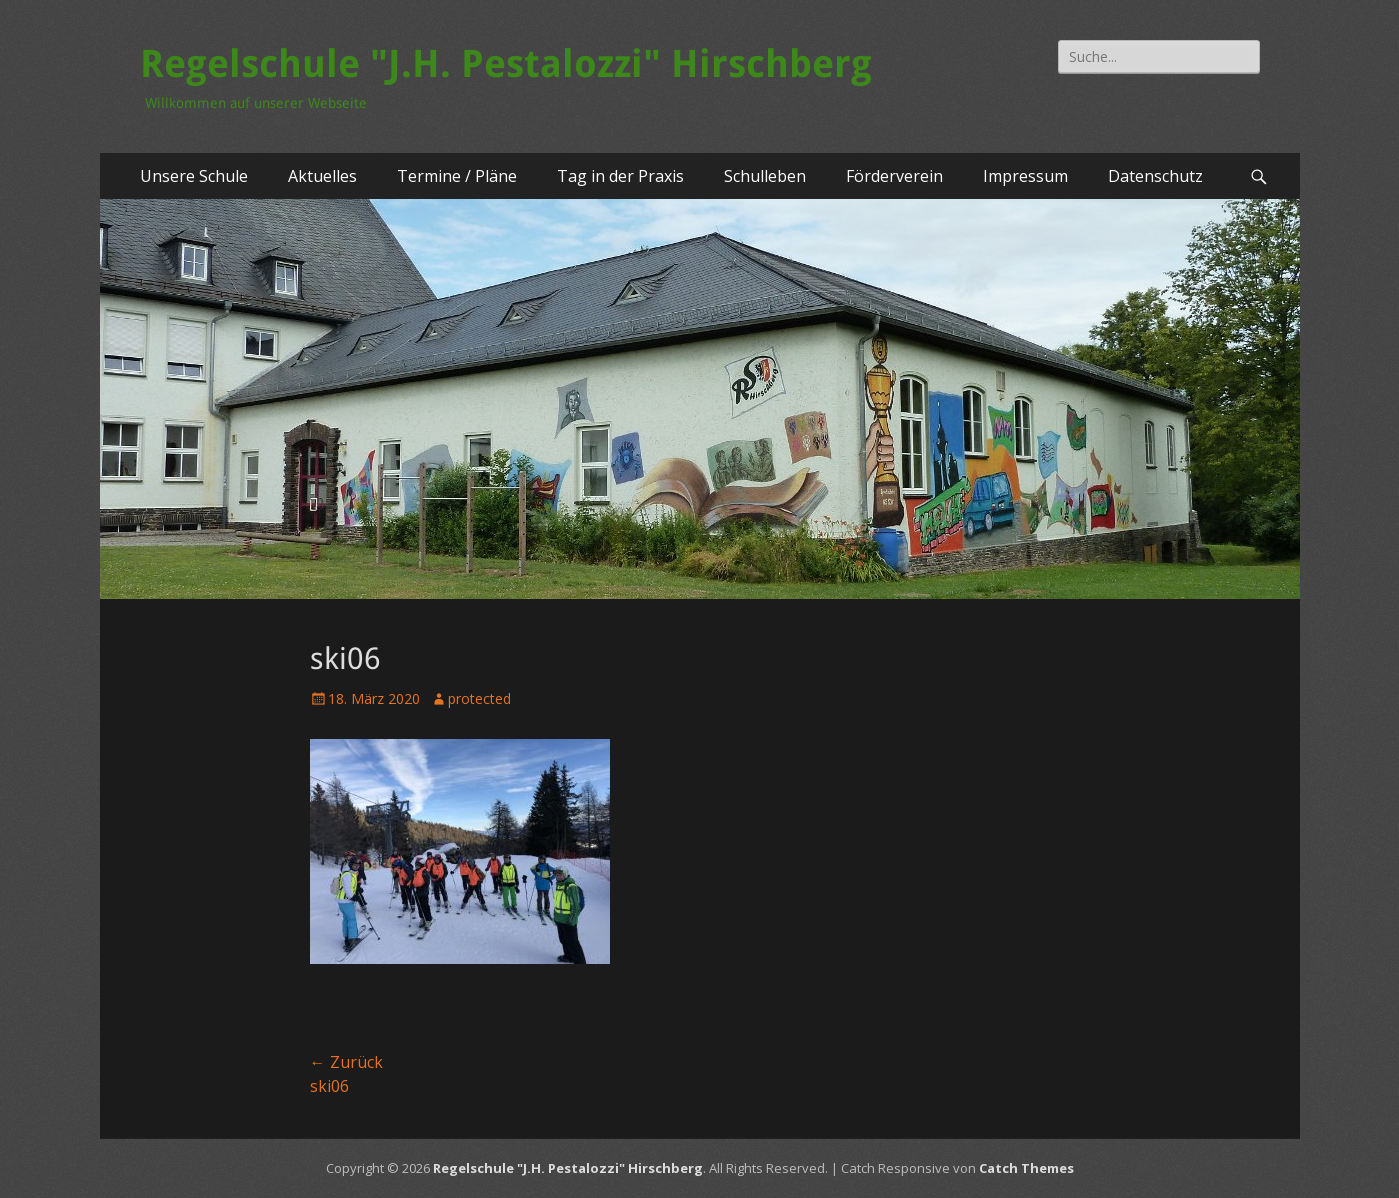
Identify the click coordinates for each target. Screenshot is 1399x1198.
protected (479, 698)
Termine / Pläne (457, 176)
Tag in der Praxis (620, 176)
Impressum (1025, 176)
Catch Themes (1026, 1168)
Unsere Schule (194, 176)
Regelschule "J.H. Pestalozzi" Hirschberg (506, 64)
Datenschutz (1155, 176)
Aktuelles (322, 176)
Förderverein (894, 176)
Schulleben (765, 176)
